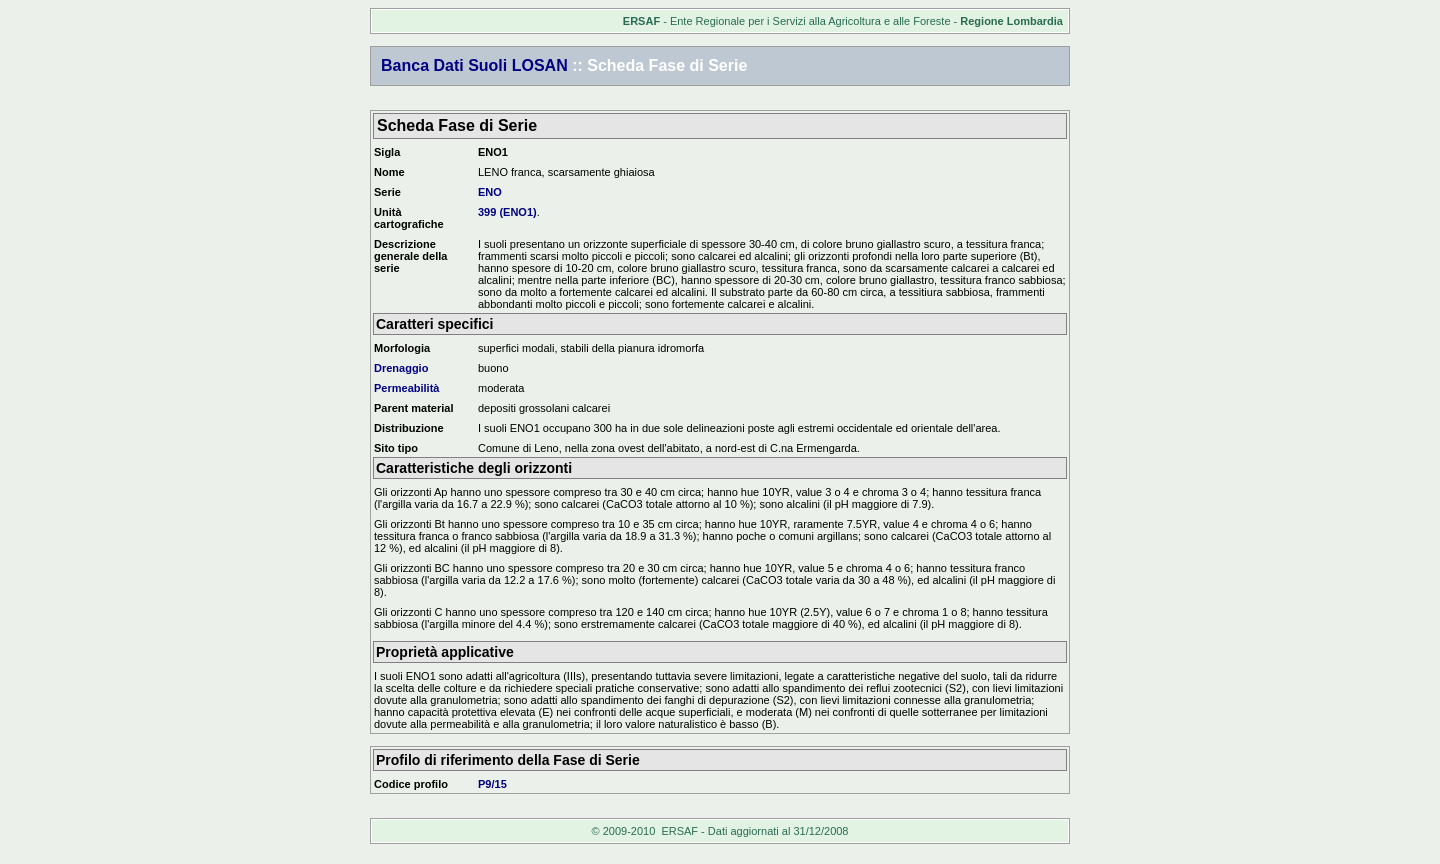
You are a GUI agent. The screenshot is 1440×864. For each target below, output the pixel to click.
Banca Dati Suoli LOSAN (474, 65)
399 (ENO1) (507, 212)
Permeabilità (406, 388)
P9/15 (492, 784)
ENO (490, 192)
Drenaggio (401, 368)
